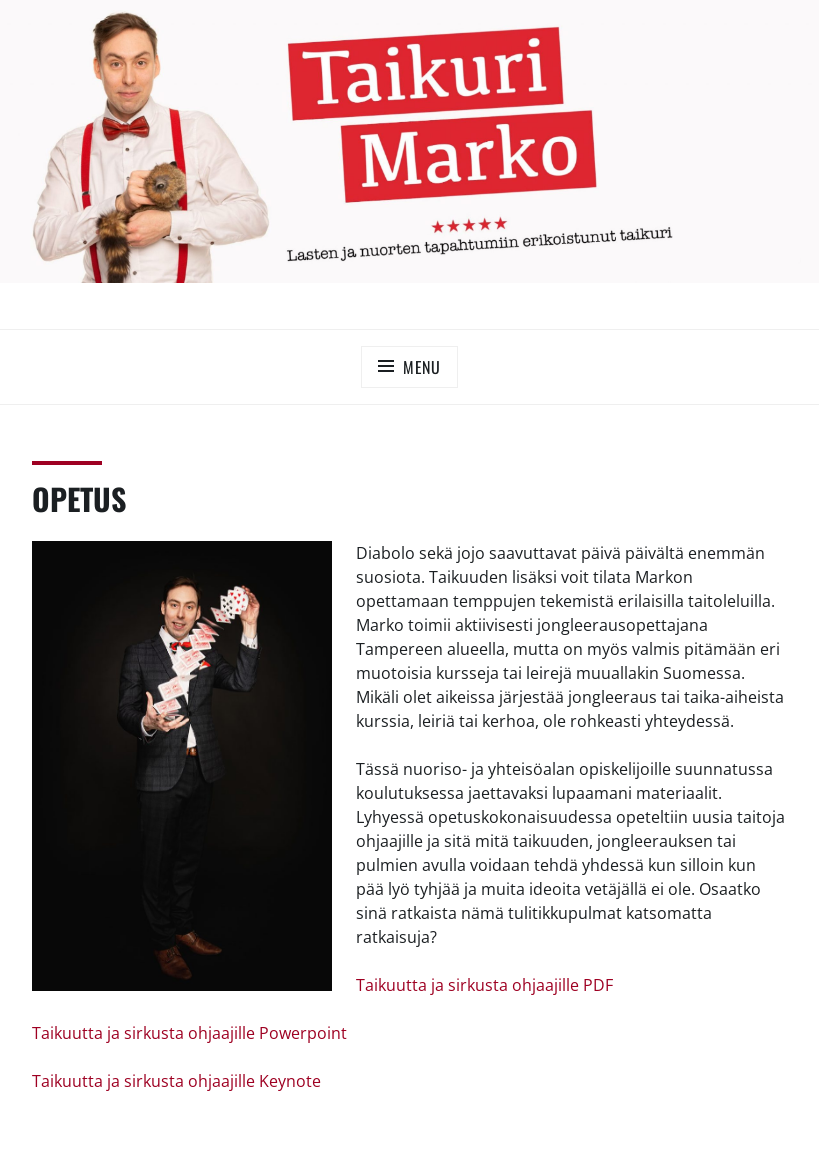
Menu (422, 367)
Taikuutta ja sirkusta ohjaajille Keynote (176, 1081)
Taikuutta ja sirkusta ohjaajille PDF (484, 985)
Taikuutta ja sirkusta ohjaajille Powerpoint (189, 1033)
